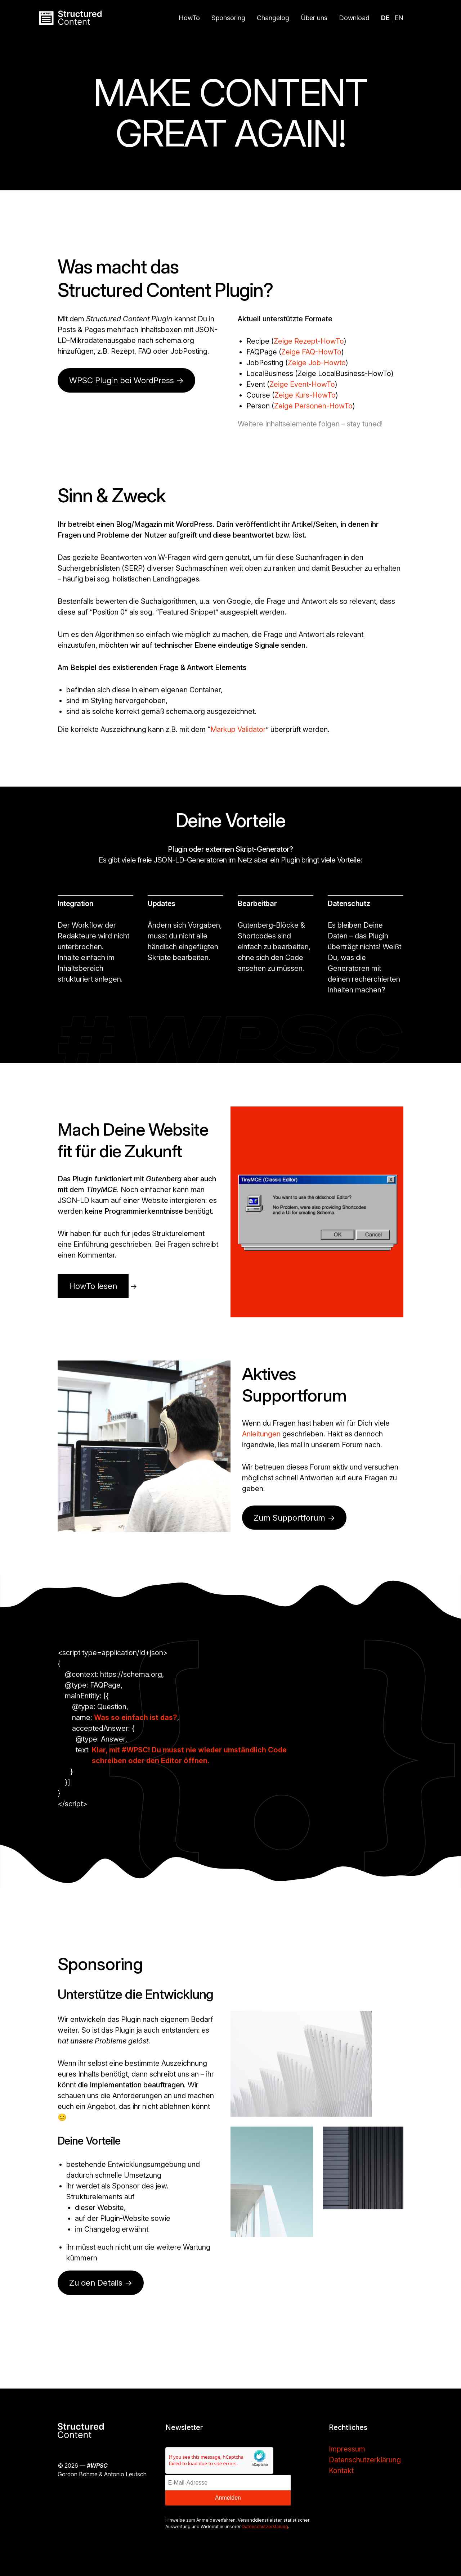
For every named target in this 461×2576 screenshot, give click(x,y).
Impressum (347, 2449)
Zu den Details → (100, 2282)
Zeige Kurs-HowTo (305, 395)
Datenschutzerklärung (265, 2526)
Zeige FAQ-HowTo (311, 352)
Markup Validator (238, 729)
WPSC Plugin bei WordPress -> (126, 380)
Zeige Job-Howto (317, 362)
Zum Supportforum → (294, 1517)
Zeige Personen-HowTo (313, 406)
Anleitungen (261, 1434)
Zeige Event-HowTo (302, 384)
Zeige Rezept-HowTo (309, 341)
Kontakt (341, 2470)
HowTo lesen (93, 1286)
